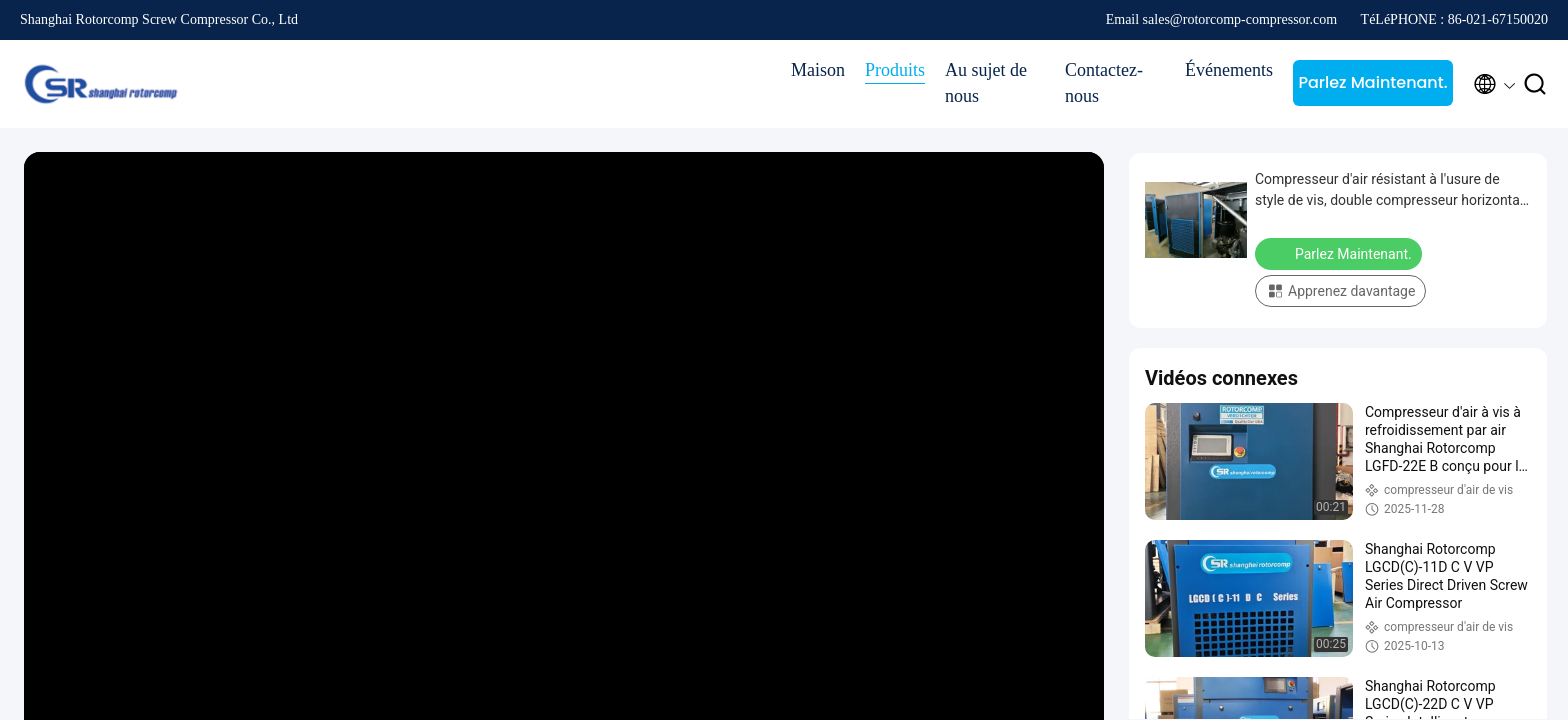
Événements (1229, 70)
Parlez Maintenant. (1372, 82)
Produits (895, 70)
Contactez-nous (1104, 83)
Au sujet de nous (986, 83)
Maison (818, 70)
